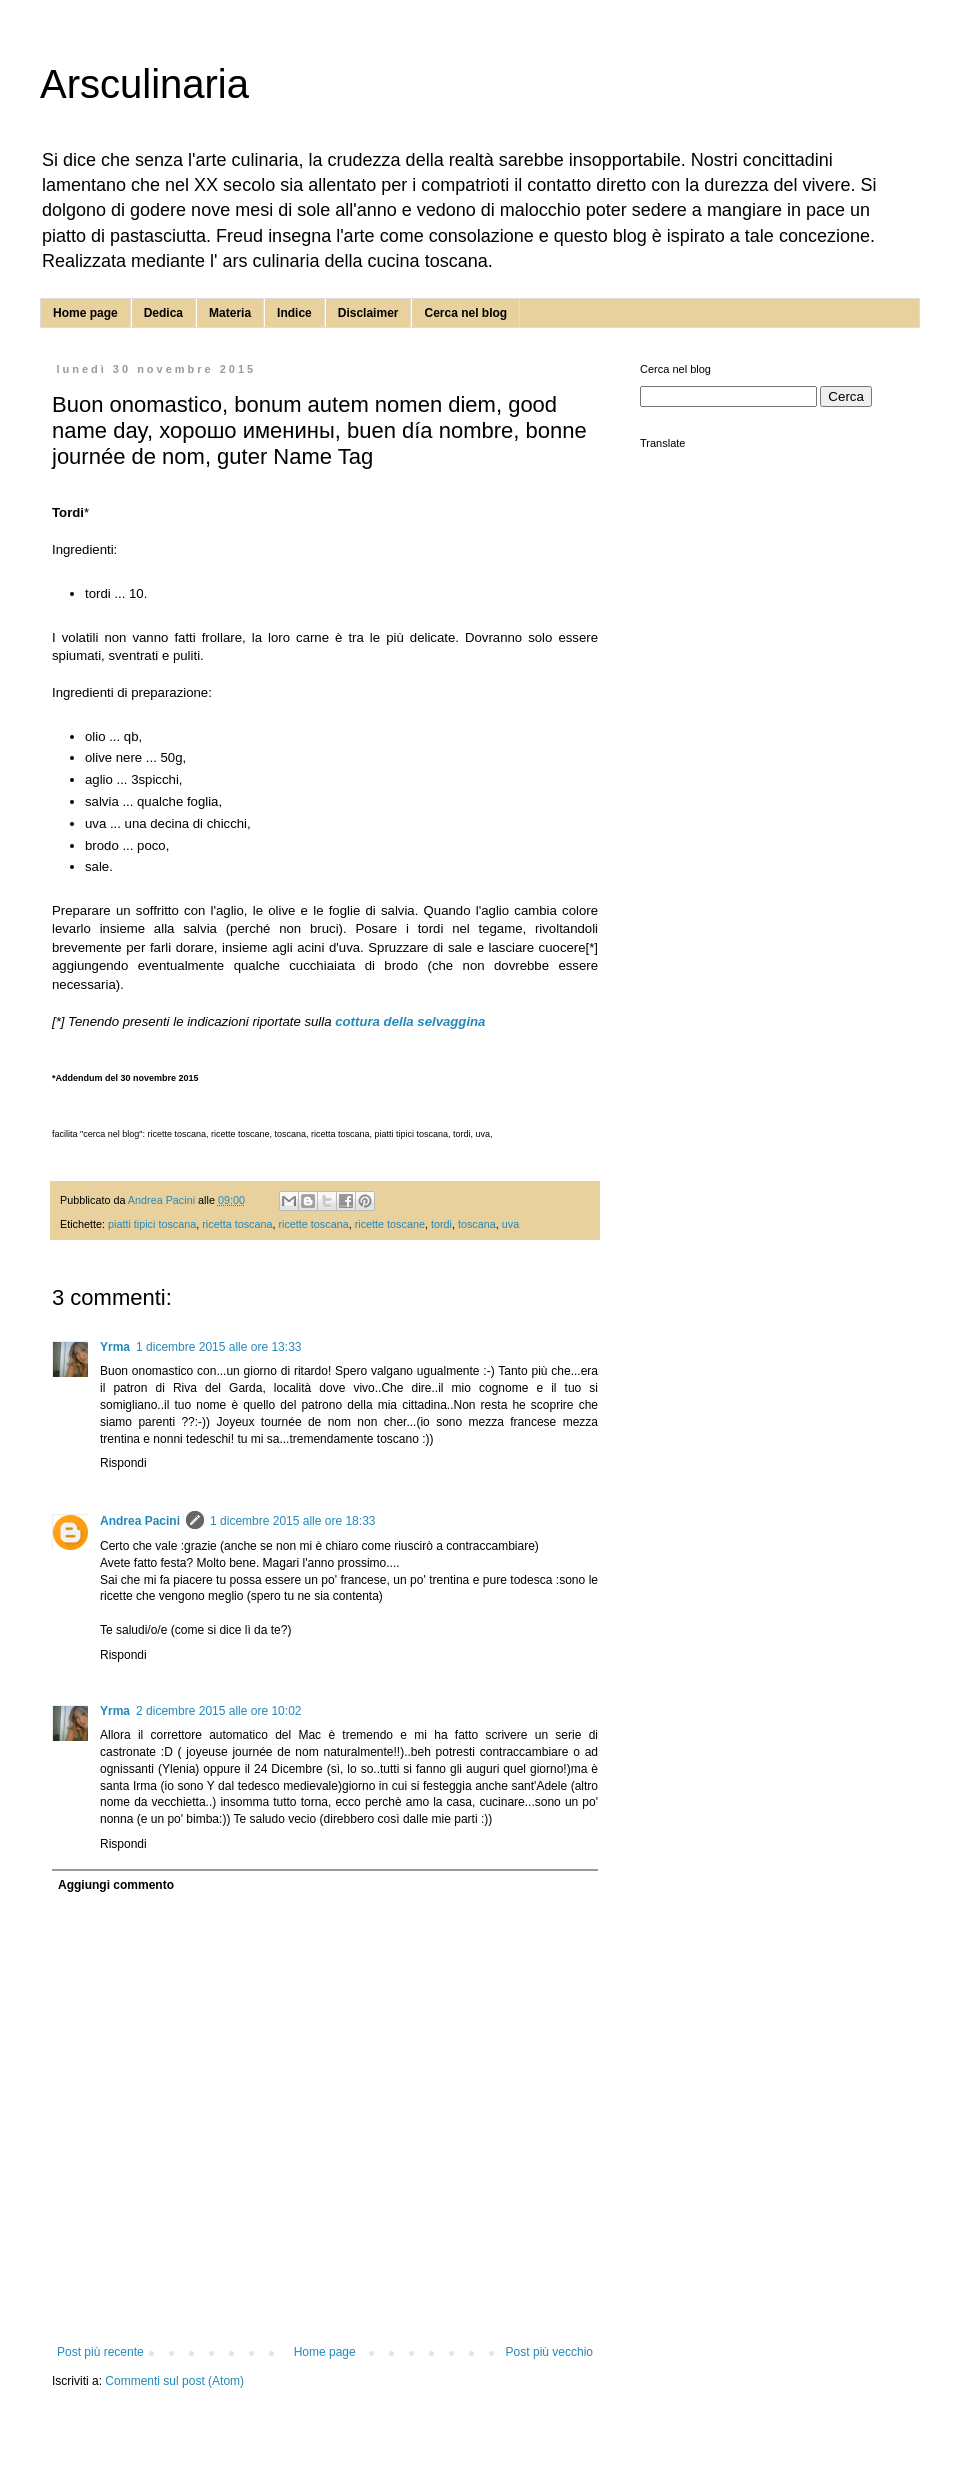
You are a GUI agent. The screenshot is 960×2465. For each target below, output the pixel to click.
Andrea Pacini (140, 1521)
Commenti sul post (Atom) (174, 2381)
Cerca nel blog (465, 313)
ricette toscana (313, 1224)
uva (510, 1224)
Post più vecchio (549, 2352)
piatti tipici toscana (152, 1224)
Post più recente (100, 2352)
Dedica (163, 313)
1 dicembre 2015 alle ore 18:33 (292, 1521)
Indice (294, 313)
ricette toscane (390, 1224)
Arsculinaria (144, 84)
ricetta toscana (237, 1224)
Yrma (115, 1347)
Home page (85, 313)
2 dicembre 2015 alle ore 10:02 (218, 1711)
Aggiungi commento (116, 1885)
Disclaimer (368, 313)
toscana (477, 1224)
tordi (441, 1224)
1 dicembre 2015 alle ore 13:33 (218, 1347)
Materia (230, 313)
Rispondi (123, 1463)
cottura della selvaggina (410, 1021)
